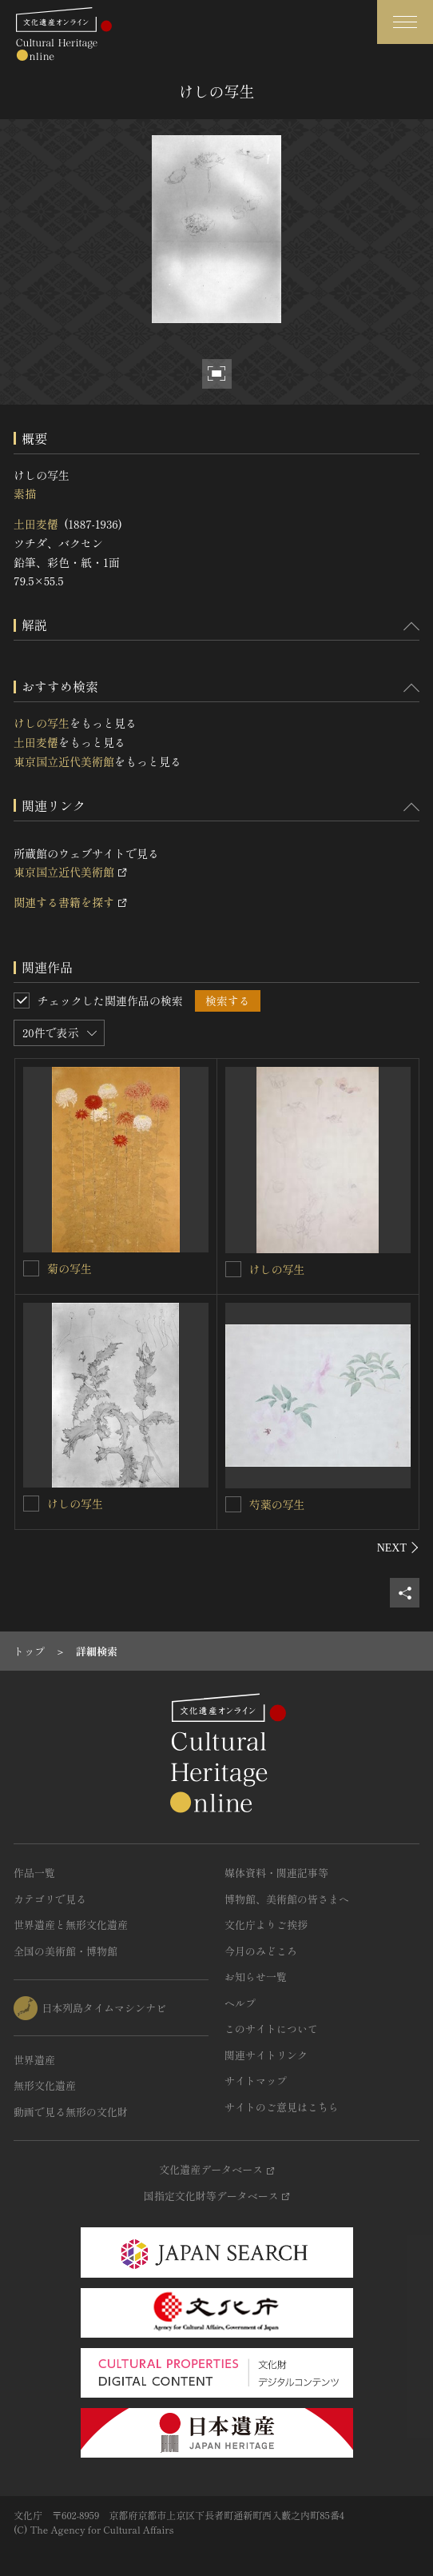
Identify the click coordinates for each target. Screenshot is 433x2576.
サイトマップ (255, 2080)
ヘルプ (240, 2003)
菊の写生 (69, 1268)
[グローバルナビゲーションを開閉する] (405, 22)
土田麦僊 (36, 524)
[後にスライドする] (398, 1547)
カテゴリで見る (50, 1899)
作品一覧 (34, 1872)
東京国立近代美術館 (64, 761)
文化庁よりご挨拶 (266, 1924)
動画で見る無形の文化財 (71, 2111)
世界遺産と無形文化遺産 (71, 1924)
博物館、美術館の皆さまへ (286, 1899)
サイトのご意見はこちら (281, 2107)
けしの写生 (42, 723)
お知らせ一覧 (255, 1976)
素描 (25, 493)
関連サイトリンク (266, 2055)
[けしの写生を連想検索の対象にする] (233, 1269)
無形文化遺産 (45, 2085)
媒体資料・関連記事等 (276, 1872)
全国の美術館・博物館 (65, 1951)
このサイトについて (271, 2028)
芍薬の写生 (277, 1504)
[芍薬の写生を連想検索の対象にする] (233, 1504)
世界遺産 (34, 2059)
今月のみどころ (260, 1951)
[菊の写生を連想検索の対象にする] (31, 1268)
